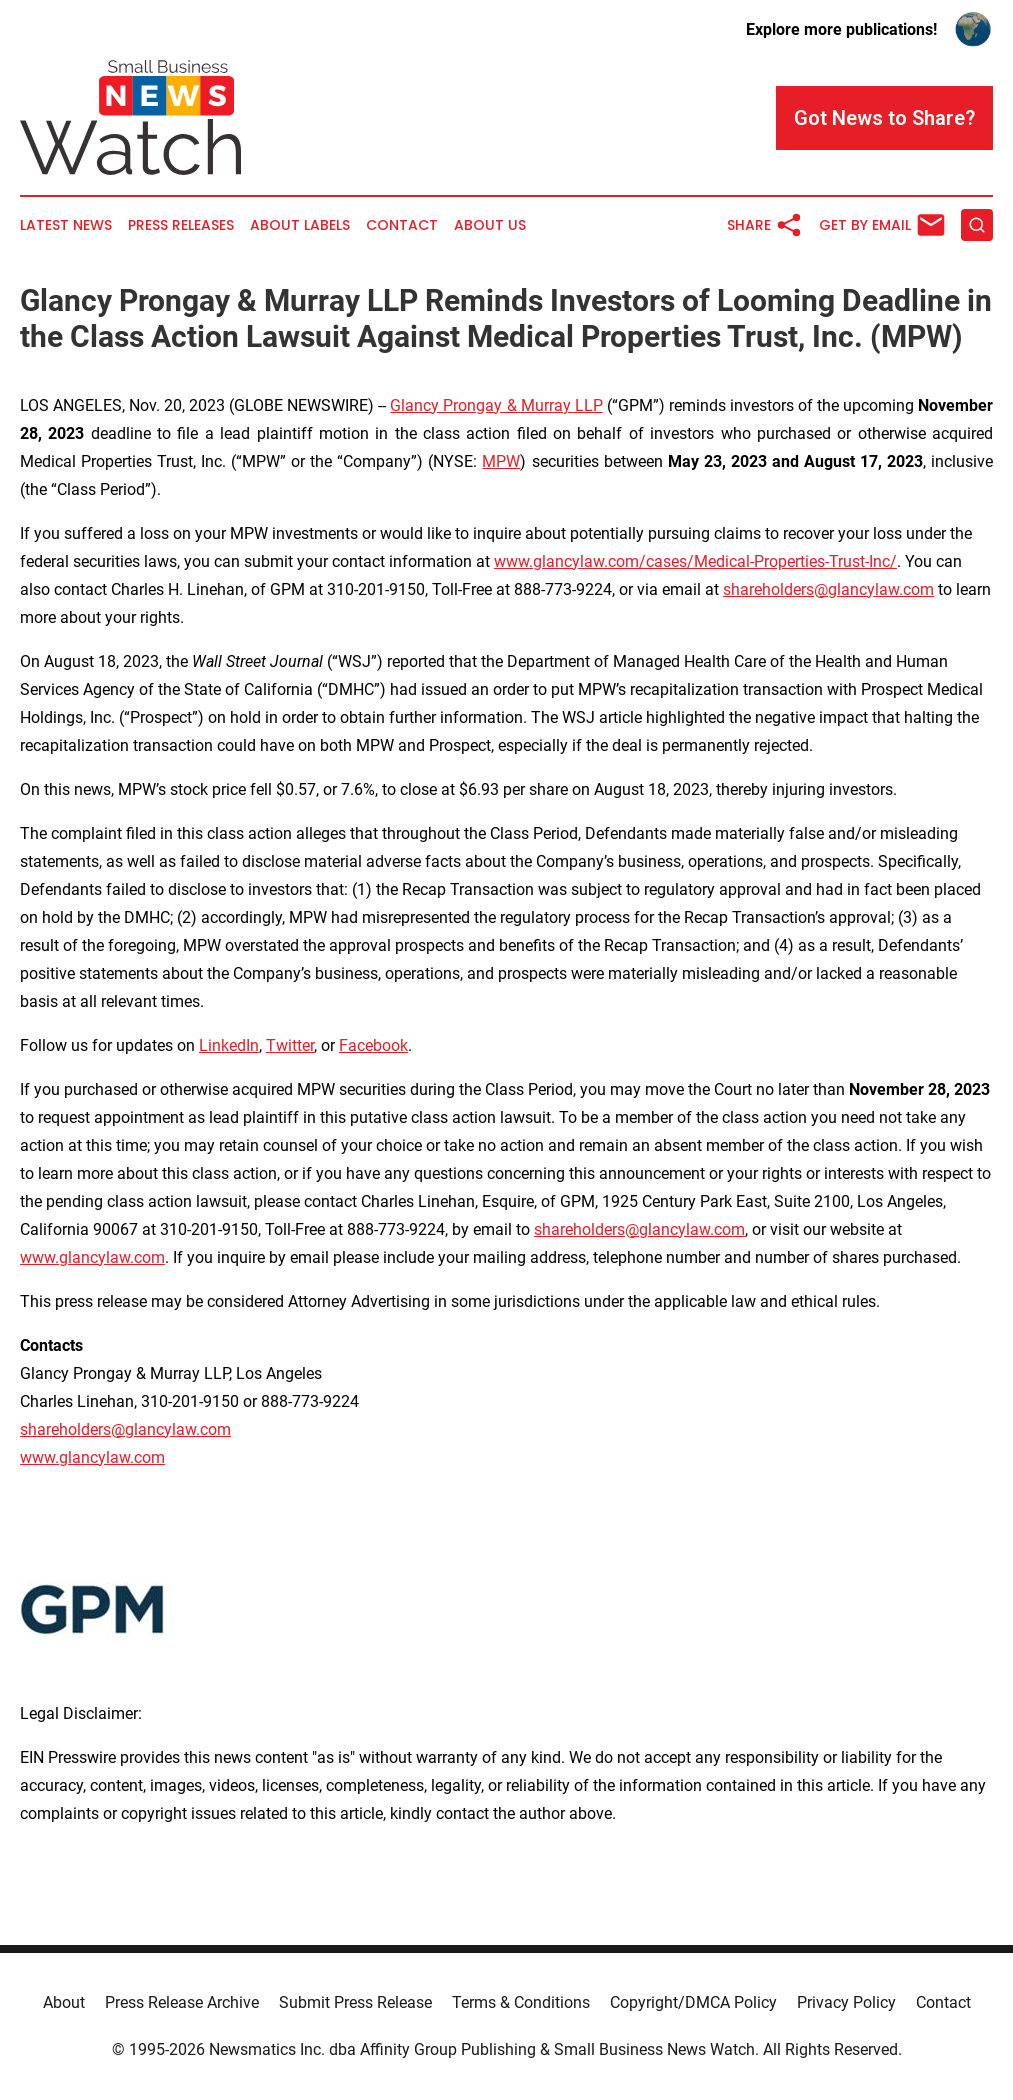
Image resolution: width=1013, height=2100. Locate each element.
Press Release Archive (182, 2002)
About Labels (300, 225)
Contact (402, 225)
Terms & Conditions (521, 2002)
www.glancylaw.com (92, 1257)
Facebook (373, 1045)
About (64, 2002)
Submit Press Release (355, 2002)
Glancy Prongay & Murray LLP (496, 405)
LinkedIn (229, 1045)
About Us (490, 225)
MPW (501, 461)
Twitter (290, 1045)
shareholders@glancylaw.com (828, 589)
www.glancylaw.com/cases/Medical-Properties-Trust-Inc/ (695, 561)
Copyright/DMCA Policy (693, 2002)
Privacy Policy (846, 2002)
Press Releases (181, 225)
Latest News (66, 225)
